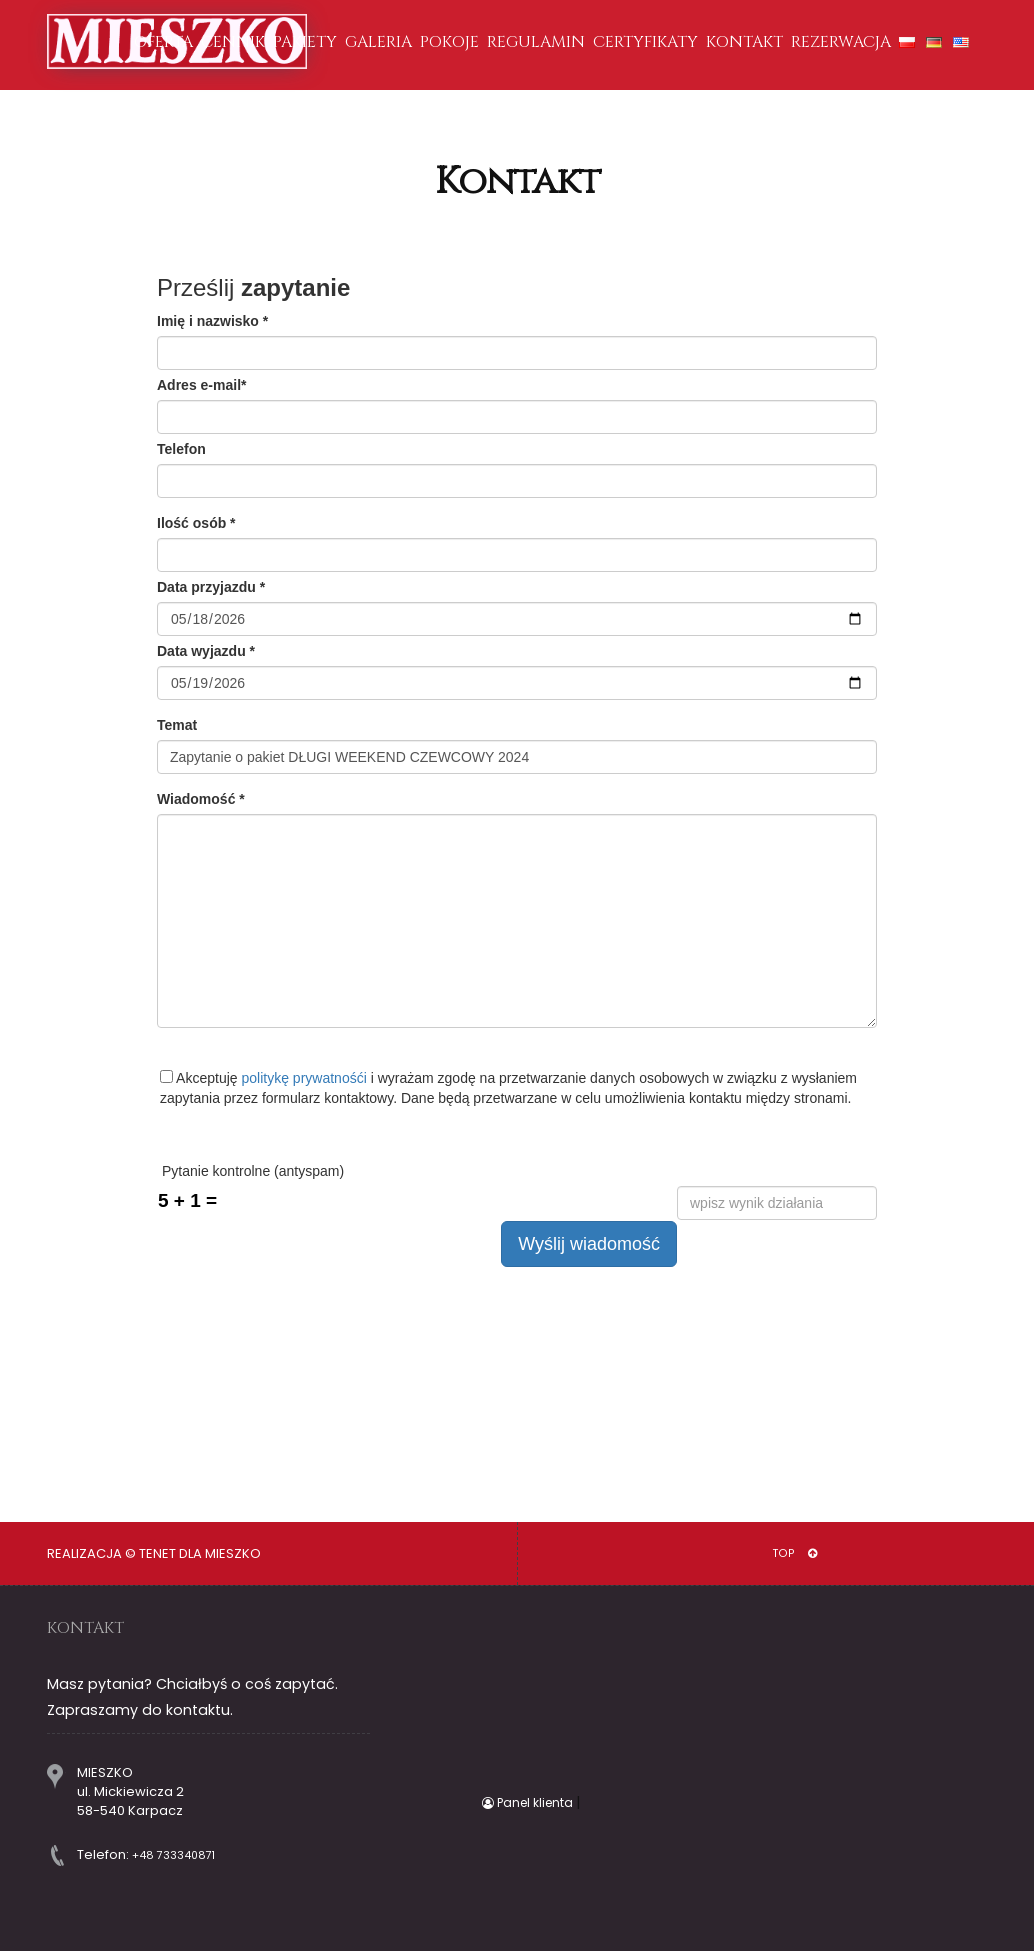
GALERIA (378, 42)
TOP (795, 1553)
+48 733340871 (173, 1855)
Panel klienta (529, 1802)
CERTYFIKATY (645, 42)
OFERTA (163, 42)
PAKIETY (305, 42)
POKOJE (449, 42)
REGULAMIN (536, 42)
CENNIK (233, 42)
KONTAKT (744, 42)
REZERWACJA (841, 42)
